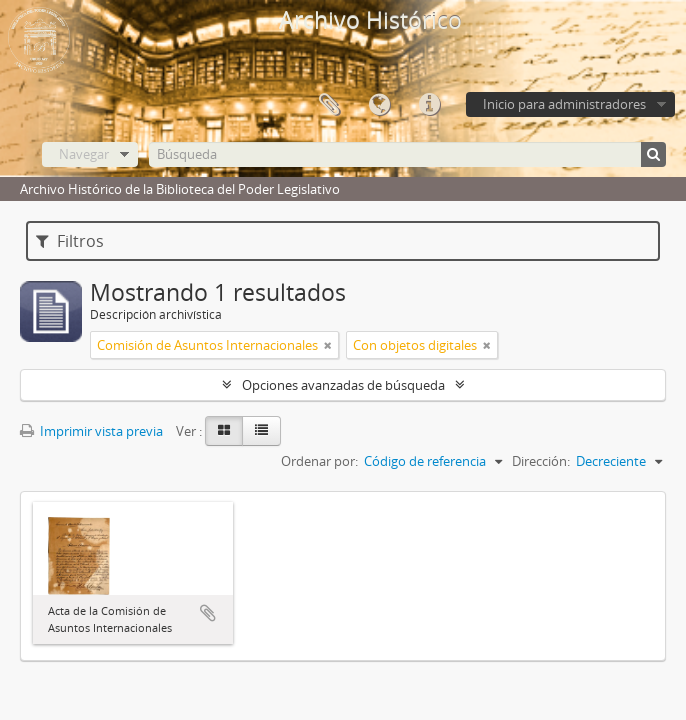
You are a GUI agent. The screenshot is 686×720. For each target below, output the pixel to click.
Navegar (84, 154)
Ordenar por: (319, 461)
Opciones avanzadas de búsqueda (343, 385)
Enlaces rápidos (429, 105)
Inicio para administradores (564, 104)
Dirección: (541, 461)
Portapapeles (329, 105)
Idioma (379, 105)
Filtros (70, 241)
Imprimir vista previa (91, 431)
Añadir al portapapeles (208, 613)
